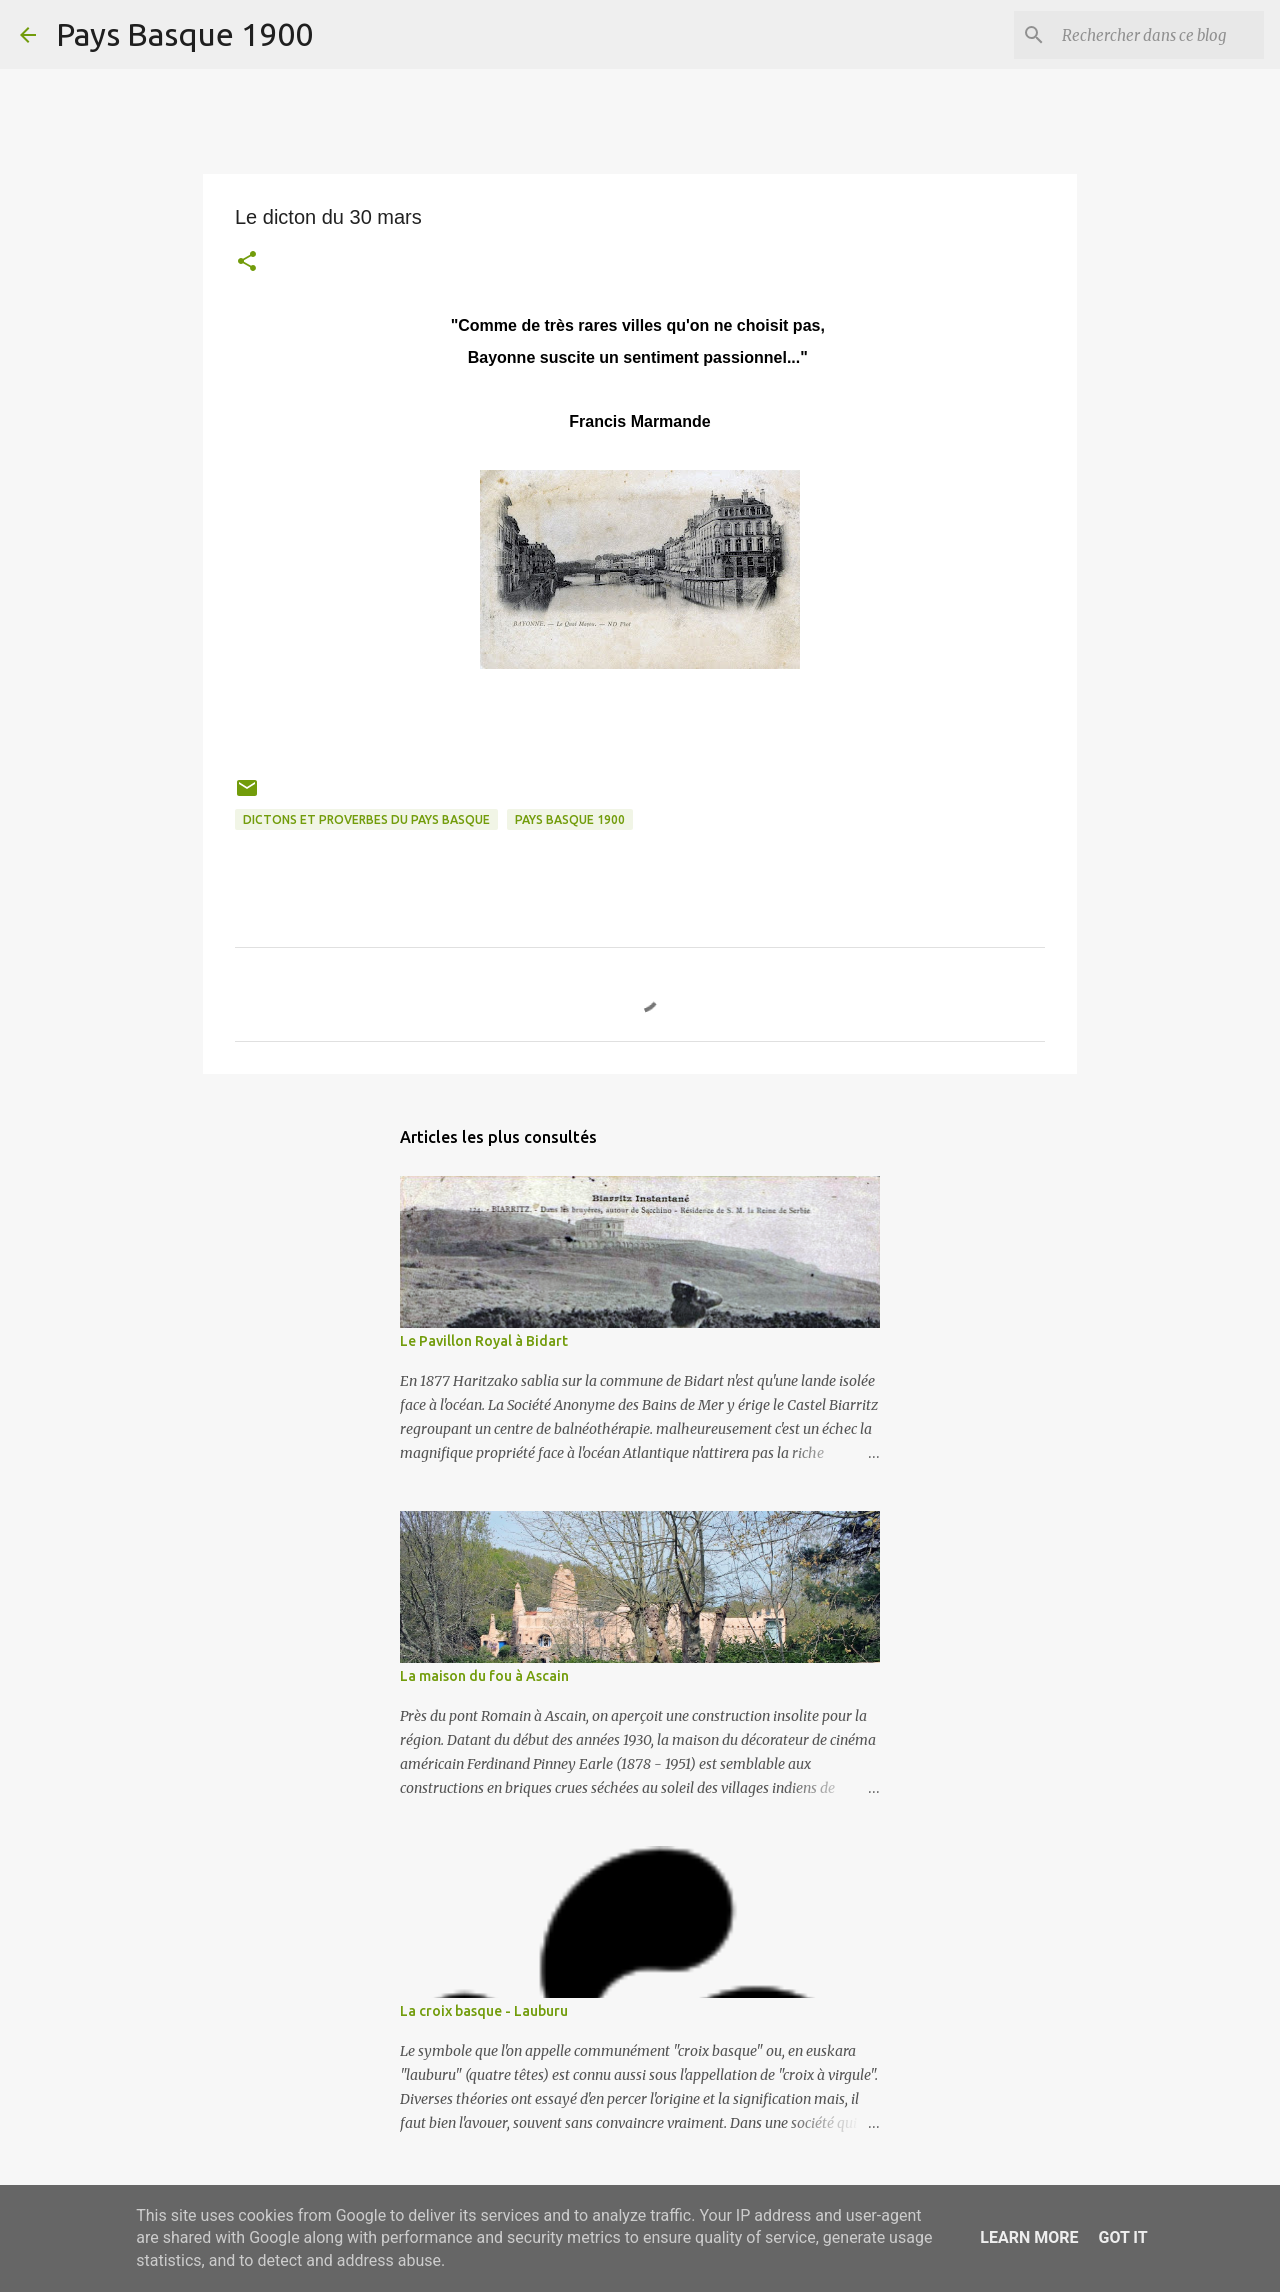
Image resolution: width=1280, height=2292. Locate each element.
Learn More (1029, 2237)
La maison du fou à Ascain (484, 1676)
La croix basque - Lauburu (484, 2011)
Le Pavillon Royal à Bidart (484, 1341)
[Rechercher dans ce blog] (1159, 35)
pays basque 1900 (570, 819)
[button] (247, 263)
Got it (1122, 2237)
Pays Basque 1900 (184, 34)
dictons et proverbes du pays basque (366, 819)
